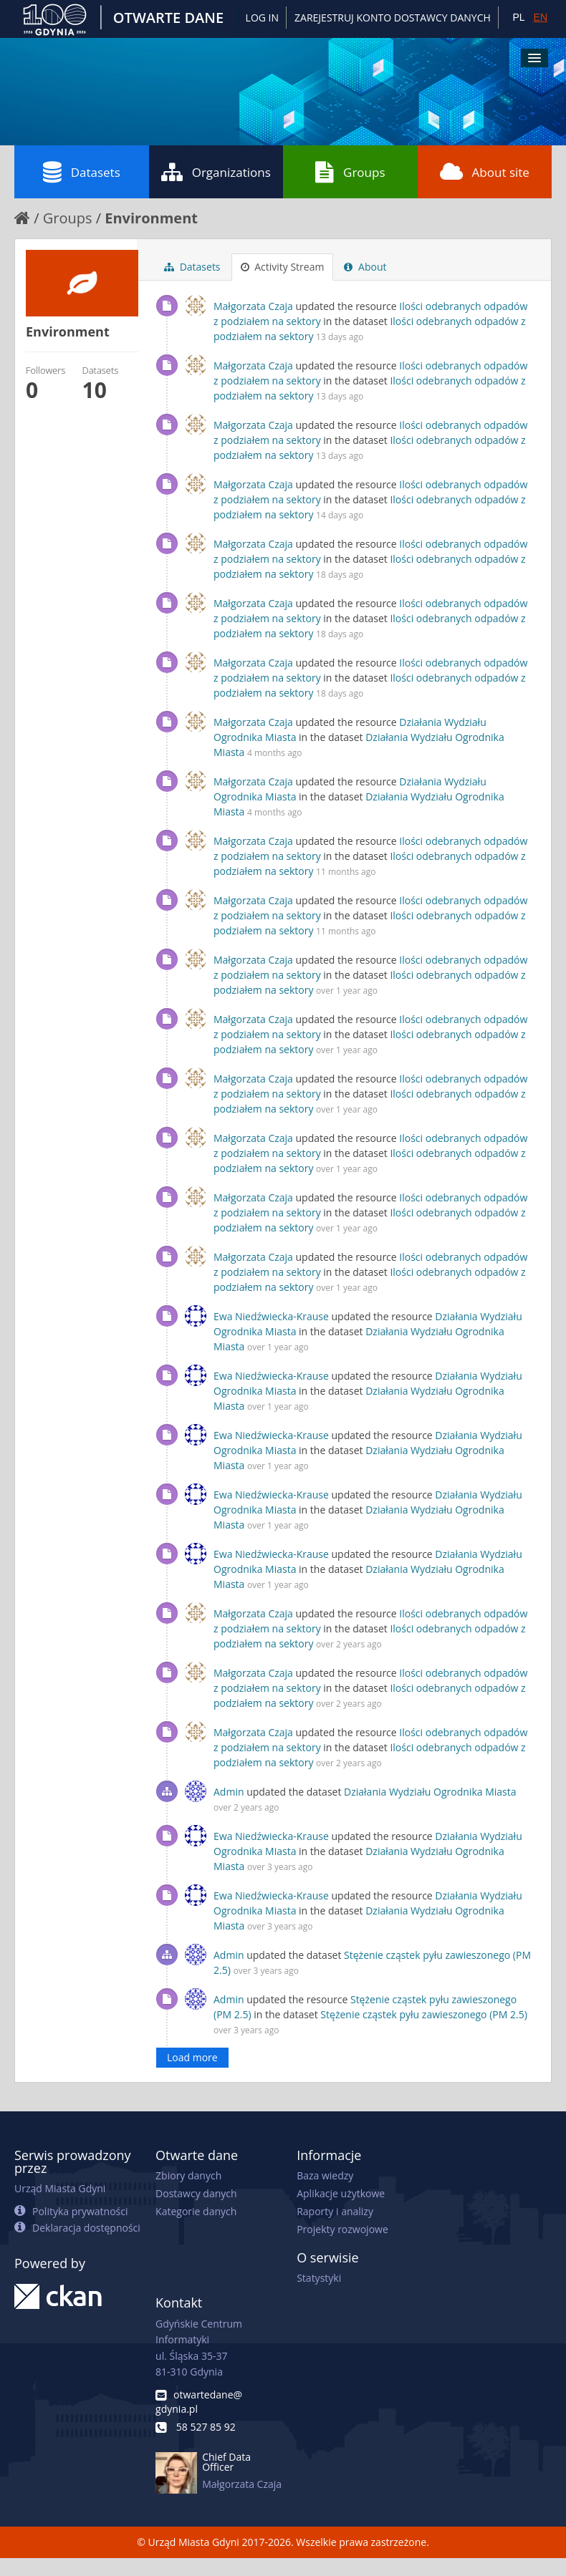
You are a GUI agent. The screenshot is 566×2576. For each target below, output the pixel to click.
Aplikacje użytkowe (341, 2193)
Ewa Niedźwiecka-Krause (271, 1316)
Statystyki (319, 2278)
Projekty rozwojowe (342, 2229)
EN (540, 17)
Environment (151, 218)
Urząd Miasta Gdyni (59, 2188)
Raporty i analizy (335, 2211)
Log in (262, 17)
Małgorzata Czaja (253, 306)
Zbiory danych (188, 2175)
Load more (192, 2057)
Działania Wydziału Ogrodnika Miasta (430, 1791)
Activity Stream (283, 266)
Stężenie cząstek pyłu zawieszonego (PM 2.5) (423, 2014)
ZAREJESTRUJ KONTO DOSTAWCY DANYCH (392, 17)
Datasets (81, 172)
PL (518, 17)
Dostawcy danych (195, 2193)
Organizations (216, 172)
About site (484, 172)
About (365, 266)
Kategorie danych (195, 2211)
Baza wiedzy (325, 2175)
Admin (229, 1791)
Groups (350, 172)
